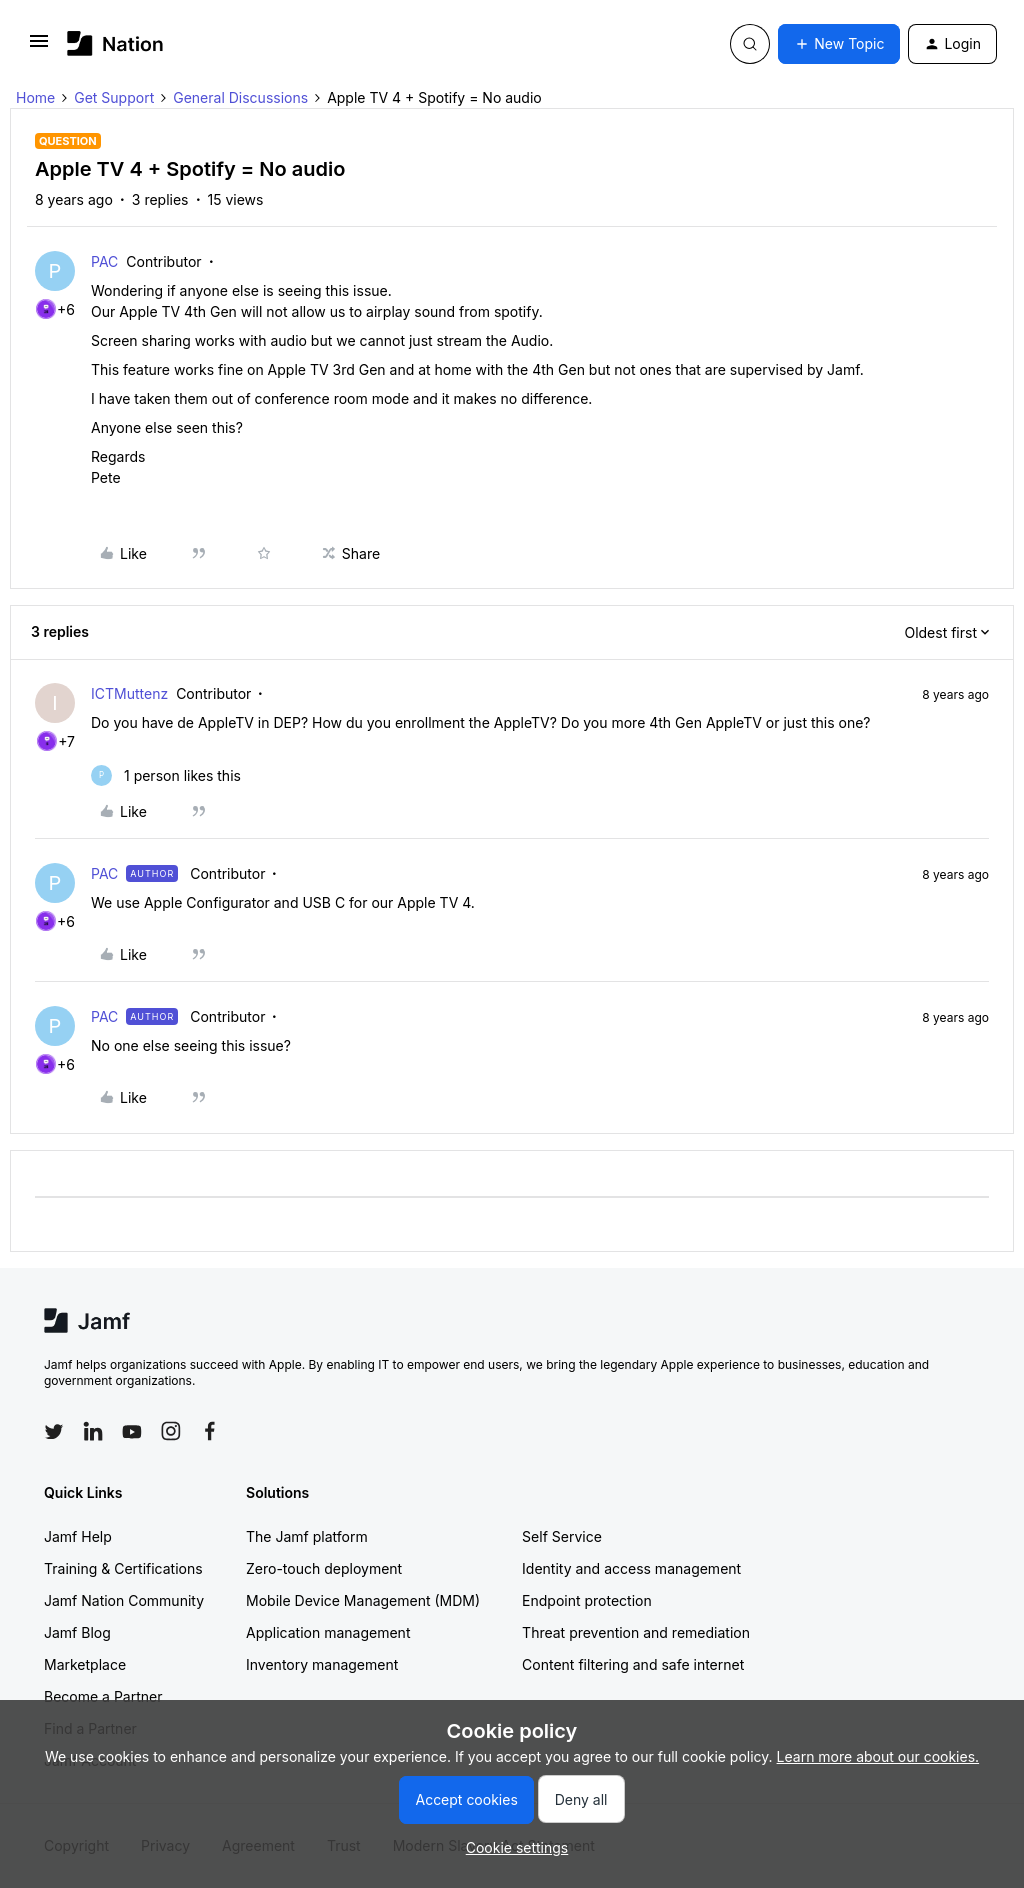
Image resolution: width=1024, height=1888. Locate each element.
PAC (104, 261)
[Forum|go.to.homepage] (115, 43)
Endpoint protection (587, 1600)
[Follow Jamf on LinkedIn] (93, 1431)
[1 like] (166, 775)
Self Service (562, 1536)
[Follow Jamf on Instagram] (171, 1431)
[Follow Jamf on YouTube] (132, 1431)
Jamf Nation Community (124, 1600)
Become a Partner (103, 1696)
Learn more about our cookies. (878, 1756)
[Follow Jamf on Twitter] (54, 1432)
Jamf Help (78, 1536)
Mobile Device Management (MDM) (363, 1600)
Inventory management (322, 1664)
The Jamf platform (307, 1536)
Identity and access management (631, 1568)
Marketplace (85, 1664)
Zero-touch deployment (324, 1568)
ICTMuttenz (129, 693)
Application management (328, 1632)
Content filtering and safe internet (633, 1664)
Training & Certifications (123, 1568)
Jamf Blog (77, 1632)
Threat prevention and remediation (636, 1632)
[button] (39, 47)
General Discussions (240, 97)
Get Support (114, 97)
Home (35, 97)
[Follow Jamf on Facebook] (210, 1431)
